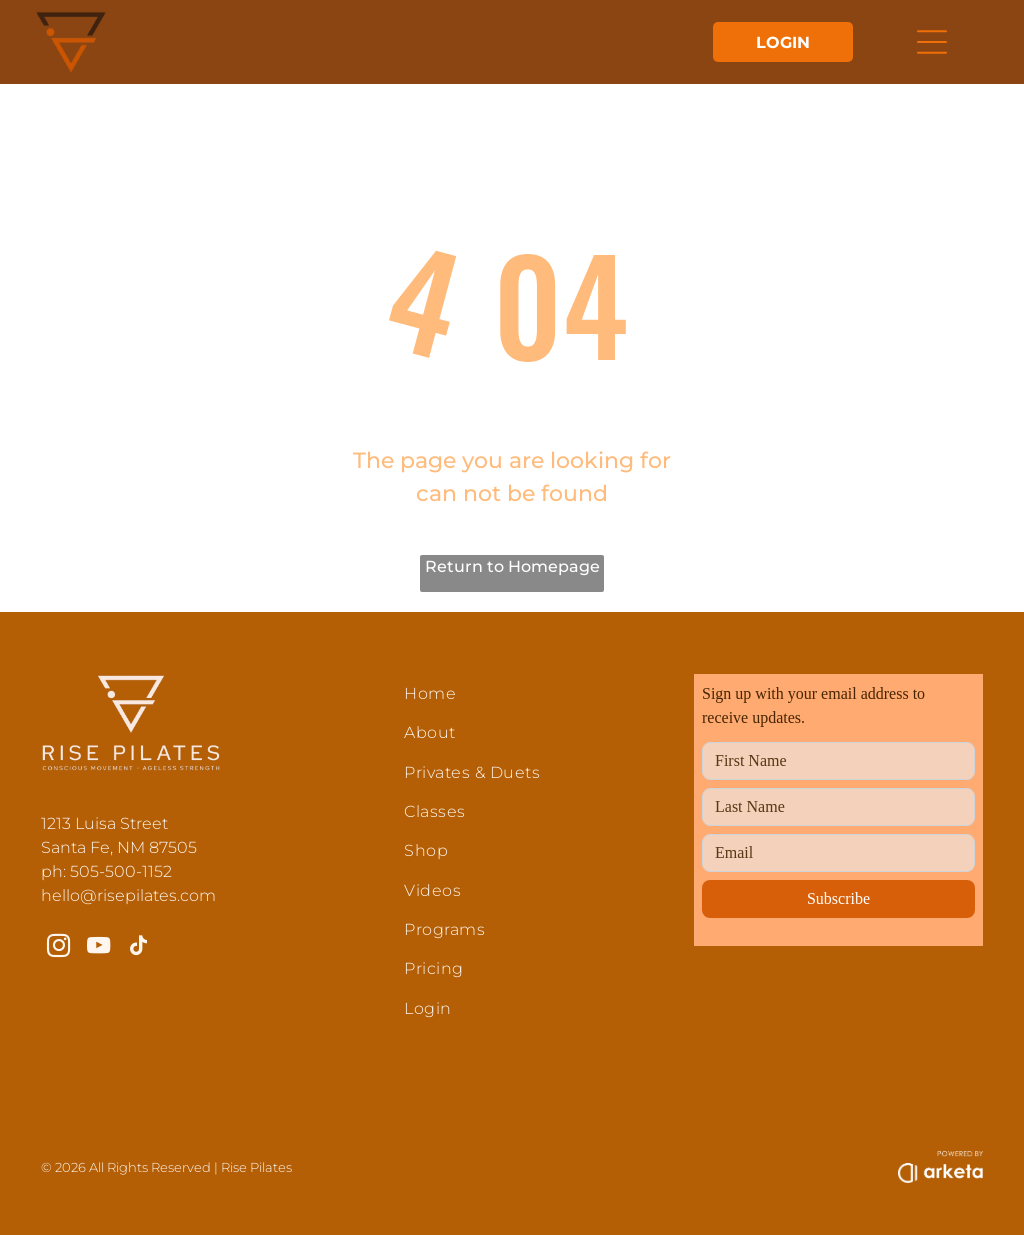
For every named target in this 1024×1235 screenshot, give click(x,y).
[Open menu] (932, 42)
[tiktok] (138, 948)
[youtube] (98, 948)
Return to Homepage (512, 566)
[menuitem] (530, 693)
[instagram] (58, 948)
